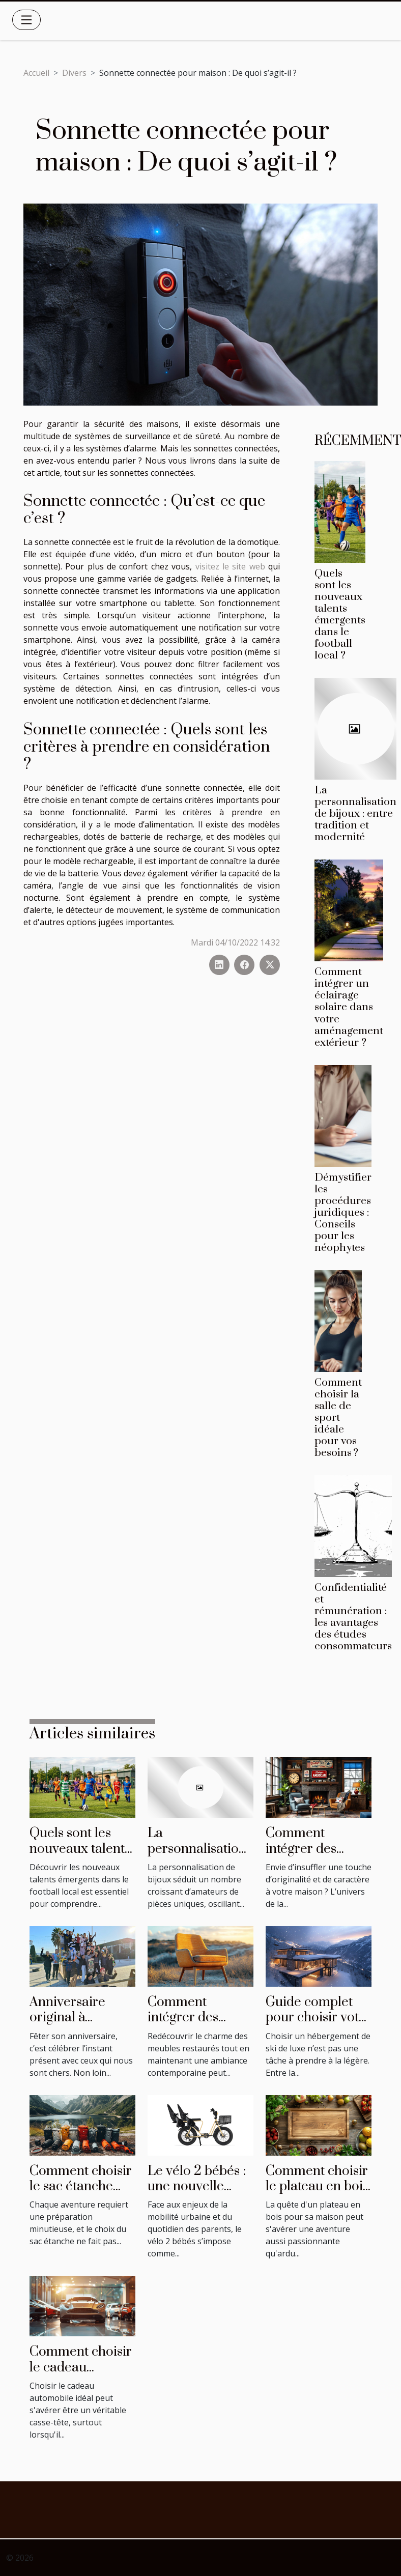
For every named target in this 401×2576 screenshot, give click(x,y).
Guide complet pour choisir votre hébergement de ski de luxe (318, 2025)
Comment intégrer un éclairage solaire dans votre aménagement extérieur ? (348, 1007)
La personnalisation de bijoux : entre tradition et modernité (355, 814)
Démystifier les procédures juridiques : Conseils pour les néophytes (342, 1212)
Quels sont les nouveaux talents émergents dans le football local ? (339, 614)
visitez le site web (230, 566)
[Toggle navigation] (26, 20)
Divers (74, 72)
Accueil (36, 72)
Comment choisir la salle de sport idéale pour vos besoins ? (338, 1417)
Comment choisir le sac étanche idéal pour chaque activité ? (81, 2194)
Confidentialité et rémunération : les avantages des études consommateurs (353, 1617)
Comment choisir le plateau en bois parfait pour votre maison (318, 2194)
